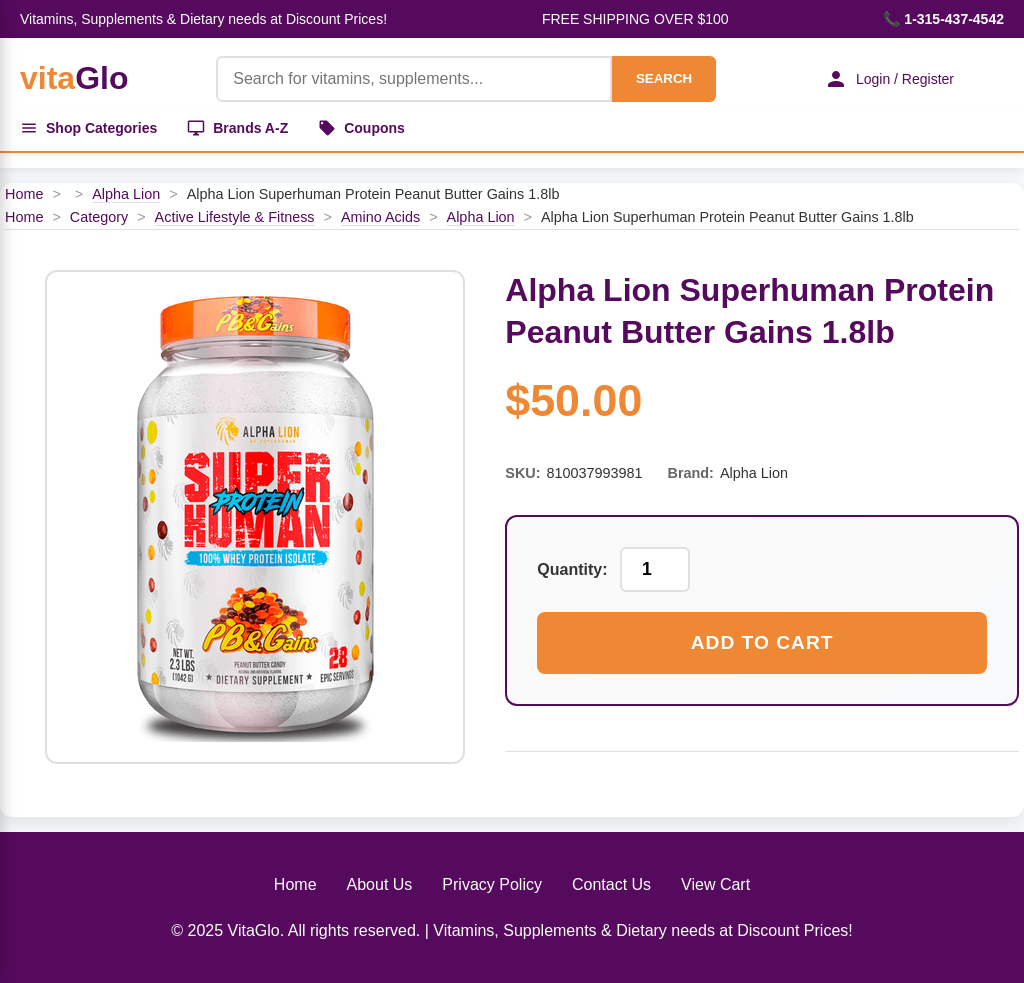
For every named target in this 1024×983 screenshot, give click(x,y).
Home (24, 194)
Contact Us (611, 884)
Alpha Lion (126, 194)
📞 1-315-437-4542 (943, 19)
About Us (380, 884)
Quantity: (572, 569)
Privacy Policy (492, 884)
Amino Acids (380, 217)
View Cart (715, 884)
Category (99, 217)
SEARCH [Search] (664, 78)
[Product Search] (414, 79)
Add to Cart (762, 642)
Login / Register (889, 79)
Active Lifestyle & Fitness (235, 217)
